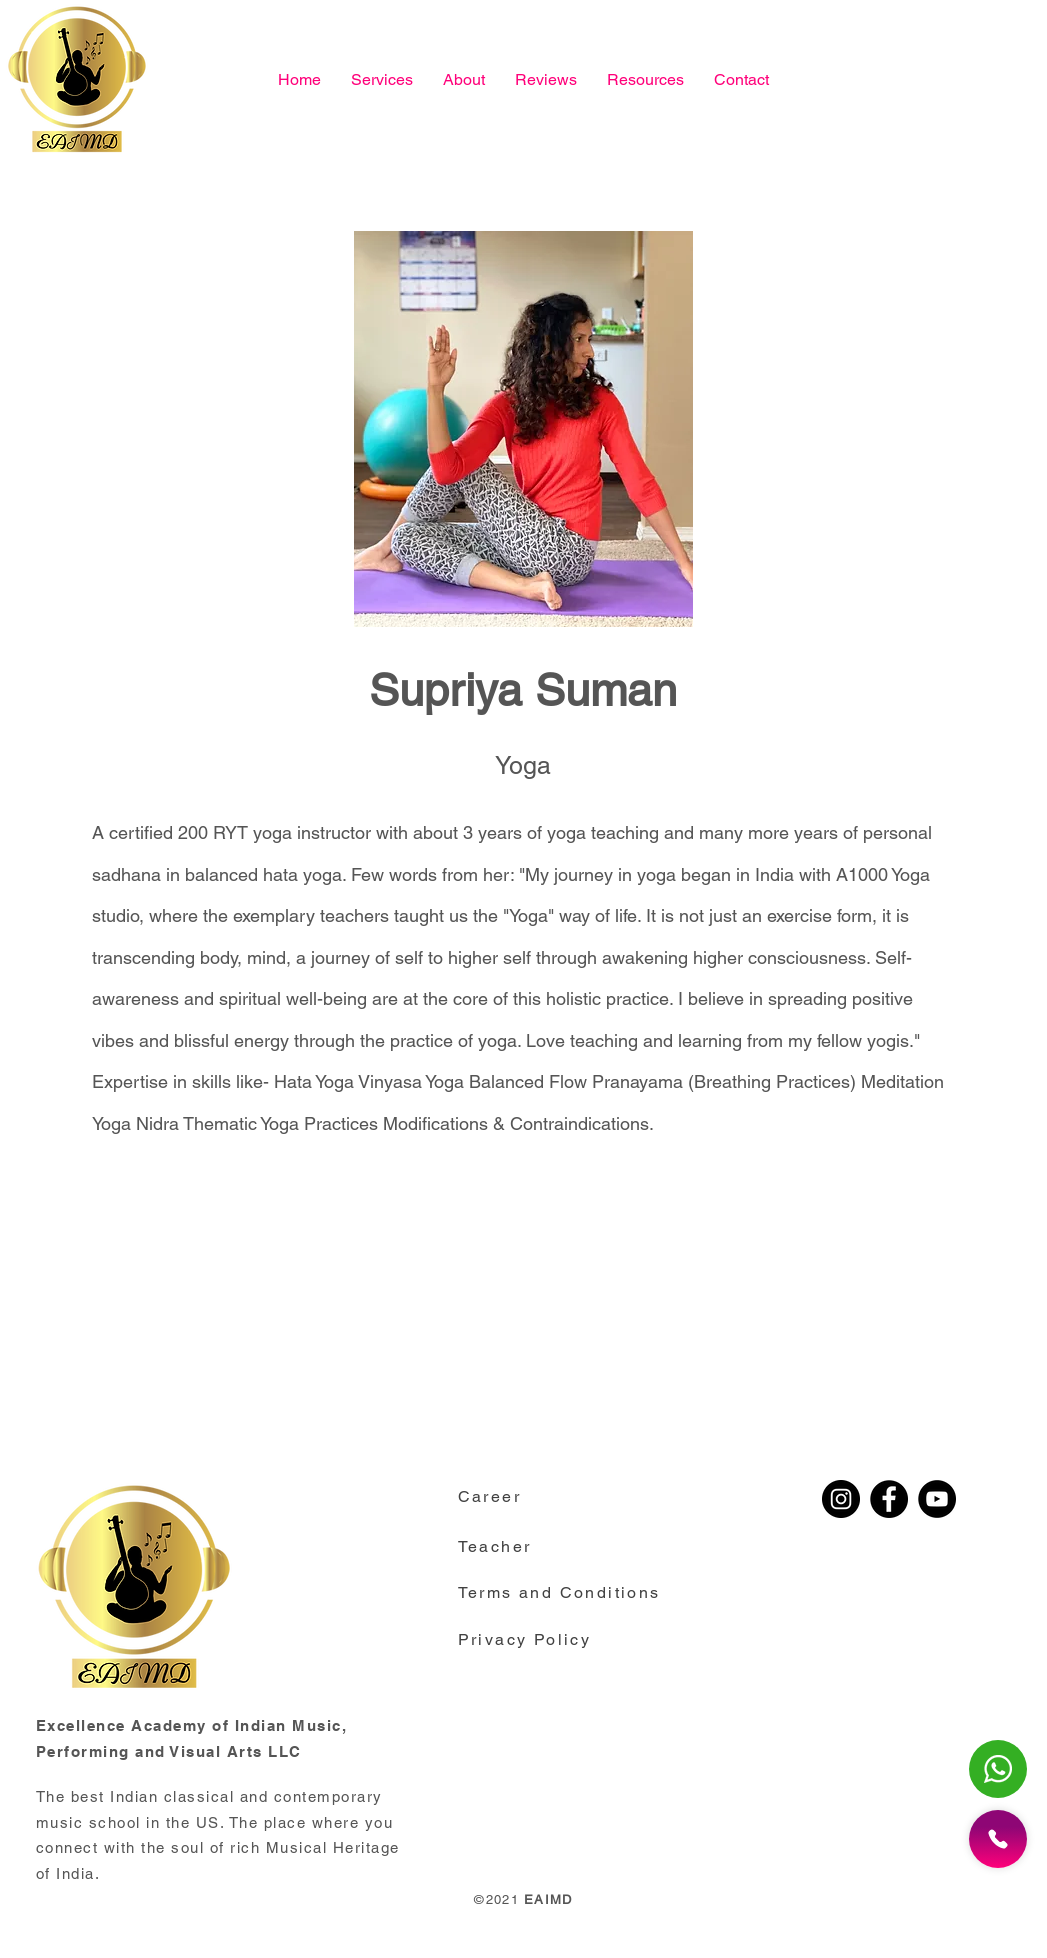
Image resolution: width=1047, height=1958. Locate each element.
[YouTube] (937, 1499)
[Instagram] (841, 1499)
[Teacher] (512, 1546)
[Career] (505, 1496)
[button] (645, 79)
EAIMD (548, 1899)
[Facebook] (889, 1499)
